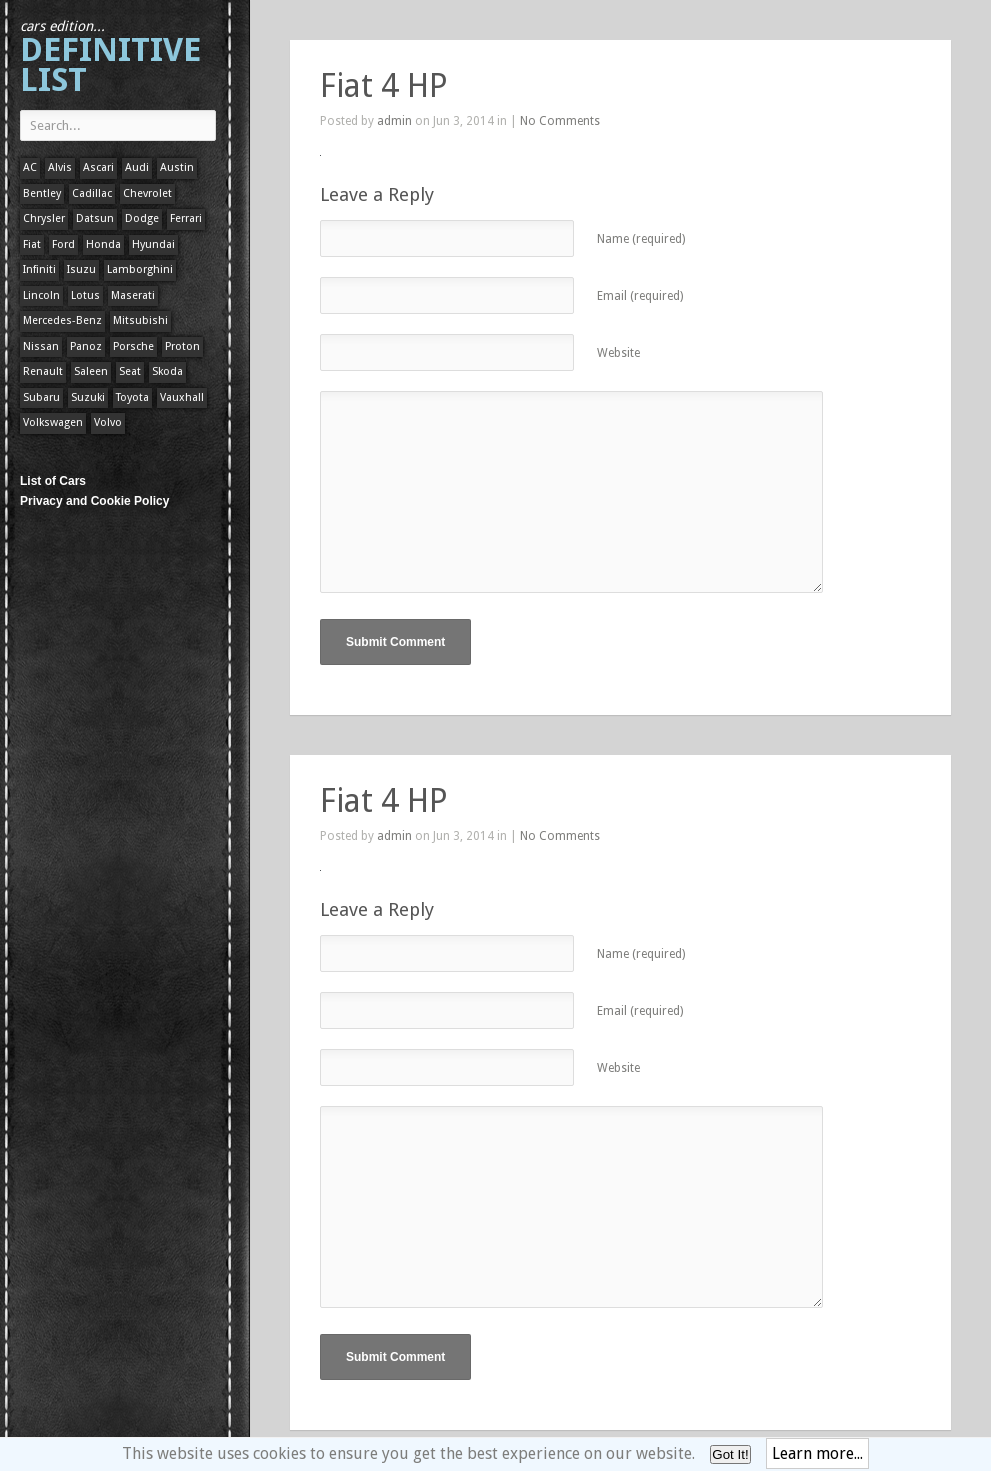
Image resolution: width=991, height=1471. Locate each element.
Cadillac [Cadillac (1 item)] (92, 193)
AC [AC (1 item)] (30, 167)
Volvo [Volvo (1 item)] (108, 422)
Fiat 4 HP (384, 86)
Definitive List (110, 58)
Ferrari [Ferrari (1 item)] (186, 218)
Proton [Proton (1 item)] (182, 346)
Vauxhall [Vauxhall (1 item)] (182, 397)
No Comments (560, 121)
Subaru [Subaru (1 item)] (41, 397)
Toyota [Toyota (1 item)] (132, 397)
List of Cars (53, 481)
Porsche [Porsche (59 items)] (133, 346)
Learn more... (817, 1453)
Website (618, 353)
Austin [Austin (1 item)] (177, 167)
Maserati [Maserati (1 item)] (133, 295)
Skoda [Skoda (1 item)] (167, 371)
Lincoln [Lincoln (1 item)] (41, 295)
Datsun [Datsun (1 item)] (95, 218)
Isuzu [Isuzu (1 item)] (81, 269)
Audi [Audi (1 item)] (137, 167)
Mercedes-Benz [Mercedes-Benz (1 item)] (62, 320)
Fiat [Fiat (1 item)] (32, 244)
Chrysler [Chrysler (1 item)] (44, 218)
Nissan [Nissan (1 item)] (41, 346)
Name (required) (641, 239)
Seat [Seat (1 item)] (130, 371)
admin (394, 121)
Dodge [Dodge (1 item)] (142, 218)
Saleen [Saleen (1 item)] (91, 371)
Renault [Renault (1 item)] (43, 371)
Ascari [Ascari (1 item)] (98, 167)
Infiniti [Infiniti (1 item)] (39, 269)
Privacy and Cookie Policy (94, 501)
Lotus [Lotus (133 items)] (85, 295)
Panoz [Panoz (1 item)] (86, 346)
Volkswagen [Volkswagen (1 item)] (53, 422)
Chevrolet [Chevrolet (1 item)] (147, 193)
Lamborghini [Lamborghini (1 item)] (140, 269)
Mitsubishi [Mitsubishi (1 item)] (140, 320)
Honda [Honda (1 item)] (103, 244)
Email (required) (640, 296)
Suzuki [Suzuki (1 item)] (88, 397)
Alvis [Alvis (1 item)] (60, 167)
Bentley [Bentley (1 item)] (42, 193)
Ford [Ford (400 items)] (63, 244)
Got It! (730, 1454)
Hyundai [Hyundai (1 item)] (153, 244)
